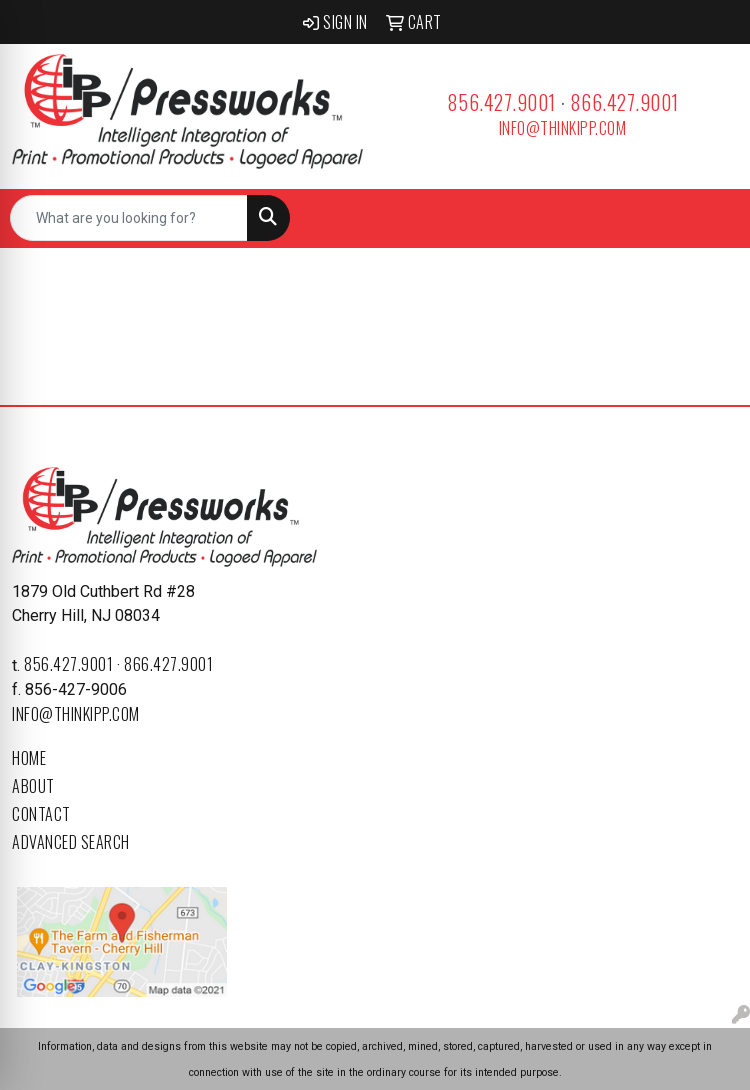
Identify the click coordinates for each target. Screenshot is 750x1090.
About (33, 786)
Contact (41, 814)
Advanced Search (71, 842)
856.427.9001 (501, 102)
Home (29, 758)
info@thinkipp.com (563, 128)
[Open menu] (710, 218)
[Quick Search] (129, 218)
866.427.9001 (624, 102)
